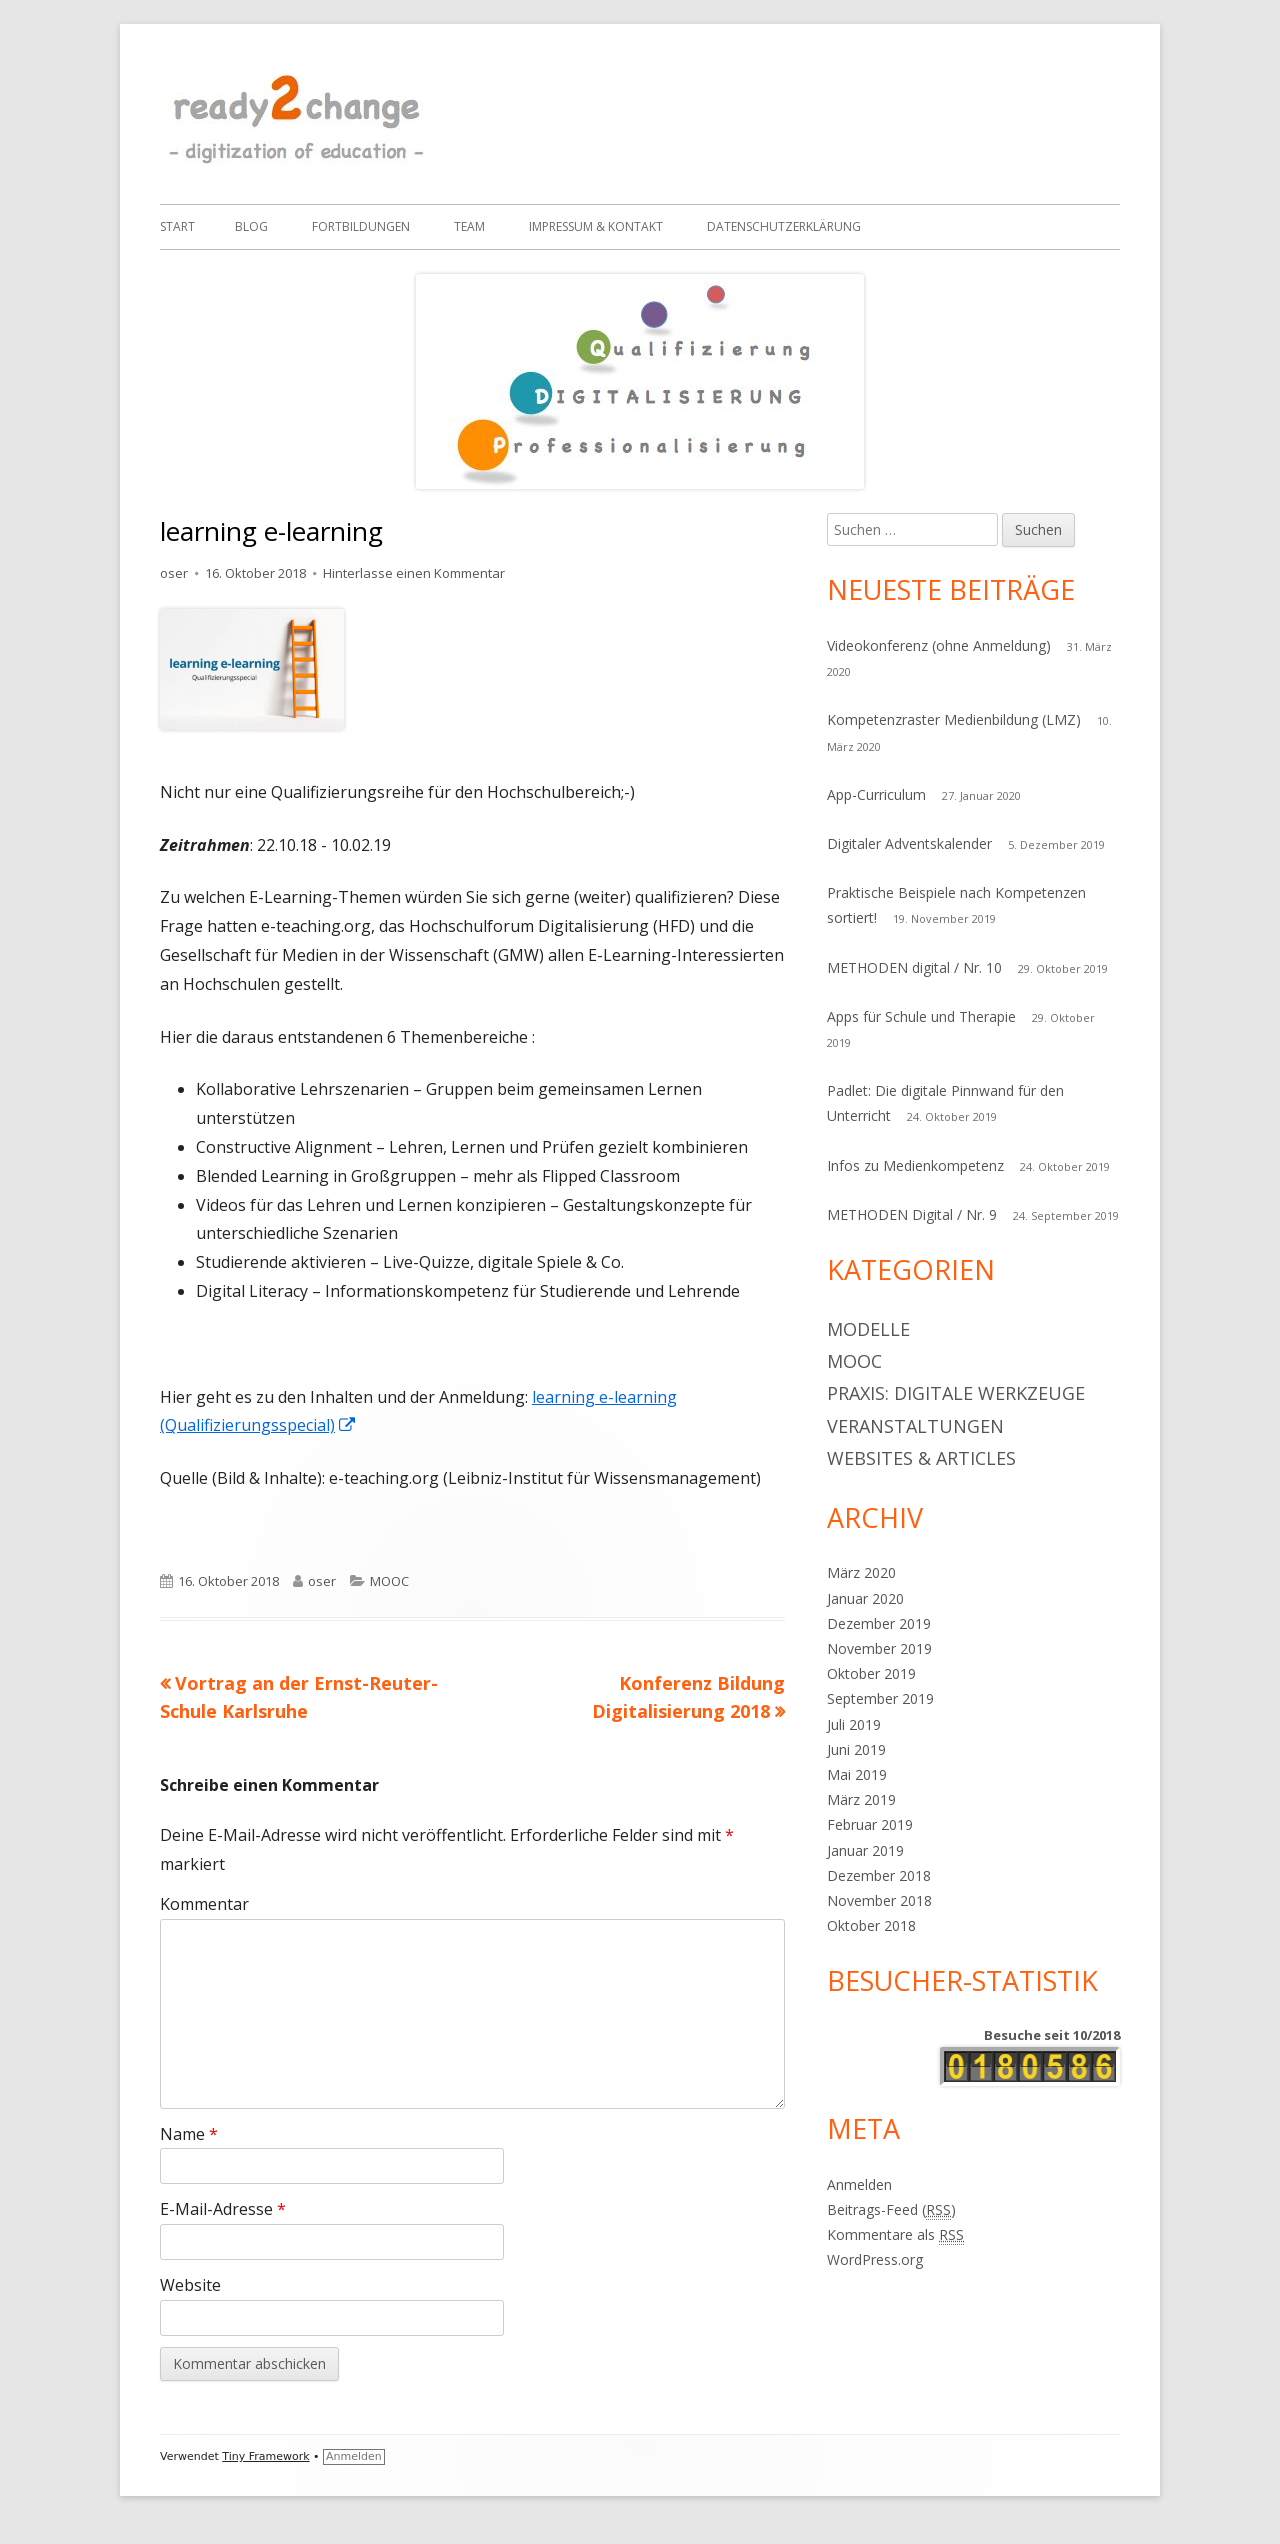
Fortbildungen (361, 226)
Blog (251, 226)
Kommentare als (895, 2235)
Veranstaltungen (915, 1426)
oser (174, 573)
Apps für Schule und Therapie (921, 1016)
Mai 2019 (857, 1774)
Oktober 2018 (871, 1925)
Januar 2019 (865, 1850)
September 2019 (880, 1698)
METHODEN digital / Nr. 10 (914, 967)
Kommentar (204, 1904)
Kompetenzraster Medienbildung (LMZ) (954, 719)
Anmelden (859, 2184)
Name (189, 2134)
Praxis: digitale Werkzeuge (956, 1393)
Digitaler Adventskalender (909, 843)
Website (190, 2285)
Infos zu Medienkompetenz (915, 1165)
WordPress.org (875, 2259)
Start (177, 226)
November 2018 (879, 1900)
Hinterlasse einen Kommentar (414, 573)
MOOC (389, 1581)
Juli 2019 (854, 1724)
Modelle (868, 1329)
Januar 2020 (865, 1598)
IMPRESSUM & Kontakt (596, 226)
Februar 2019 (870, 1824)
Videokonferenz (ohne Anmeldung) (939, 645)
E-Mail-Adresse (223, 2209)
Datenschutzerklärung (784, 226)
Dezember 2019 (879, 1623)
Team (469, 226)
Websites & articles (921, 1458)
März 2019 (861, 1799)
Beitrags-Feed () (891, 2210)
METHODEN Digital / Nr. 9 (912, 1214)
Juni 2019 (856, 1749)
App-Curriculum (876, 794)
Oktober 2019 (871, 1673)
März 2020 (861, 1572)
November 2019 (879, 1648)
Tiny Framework (265, 2456)
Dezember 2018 (879, 1875)
